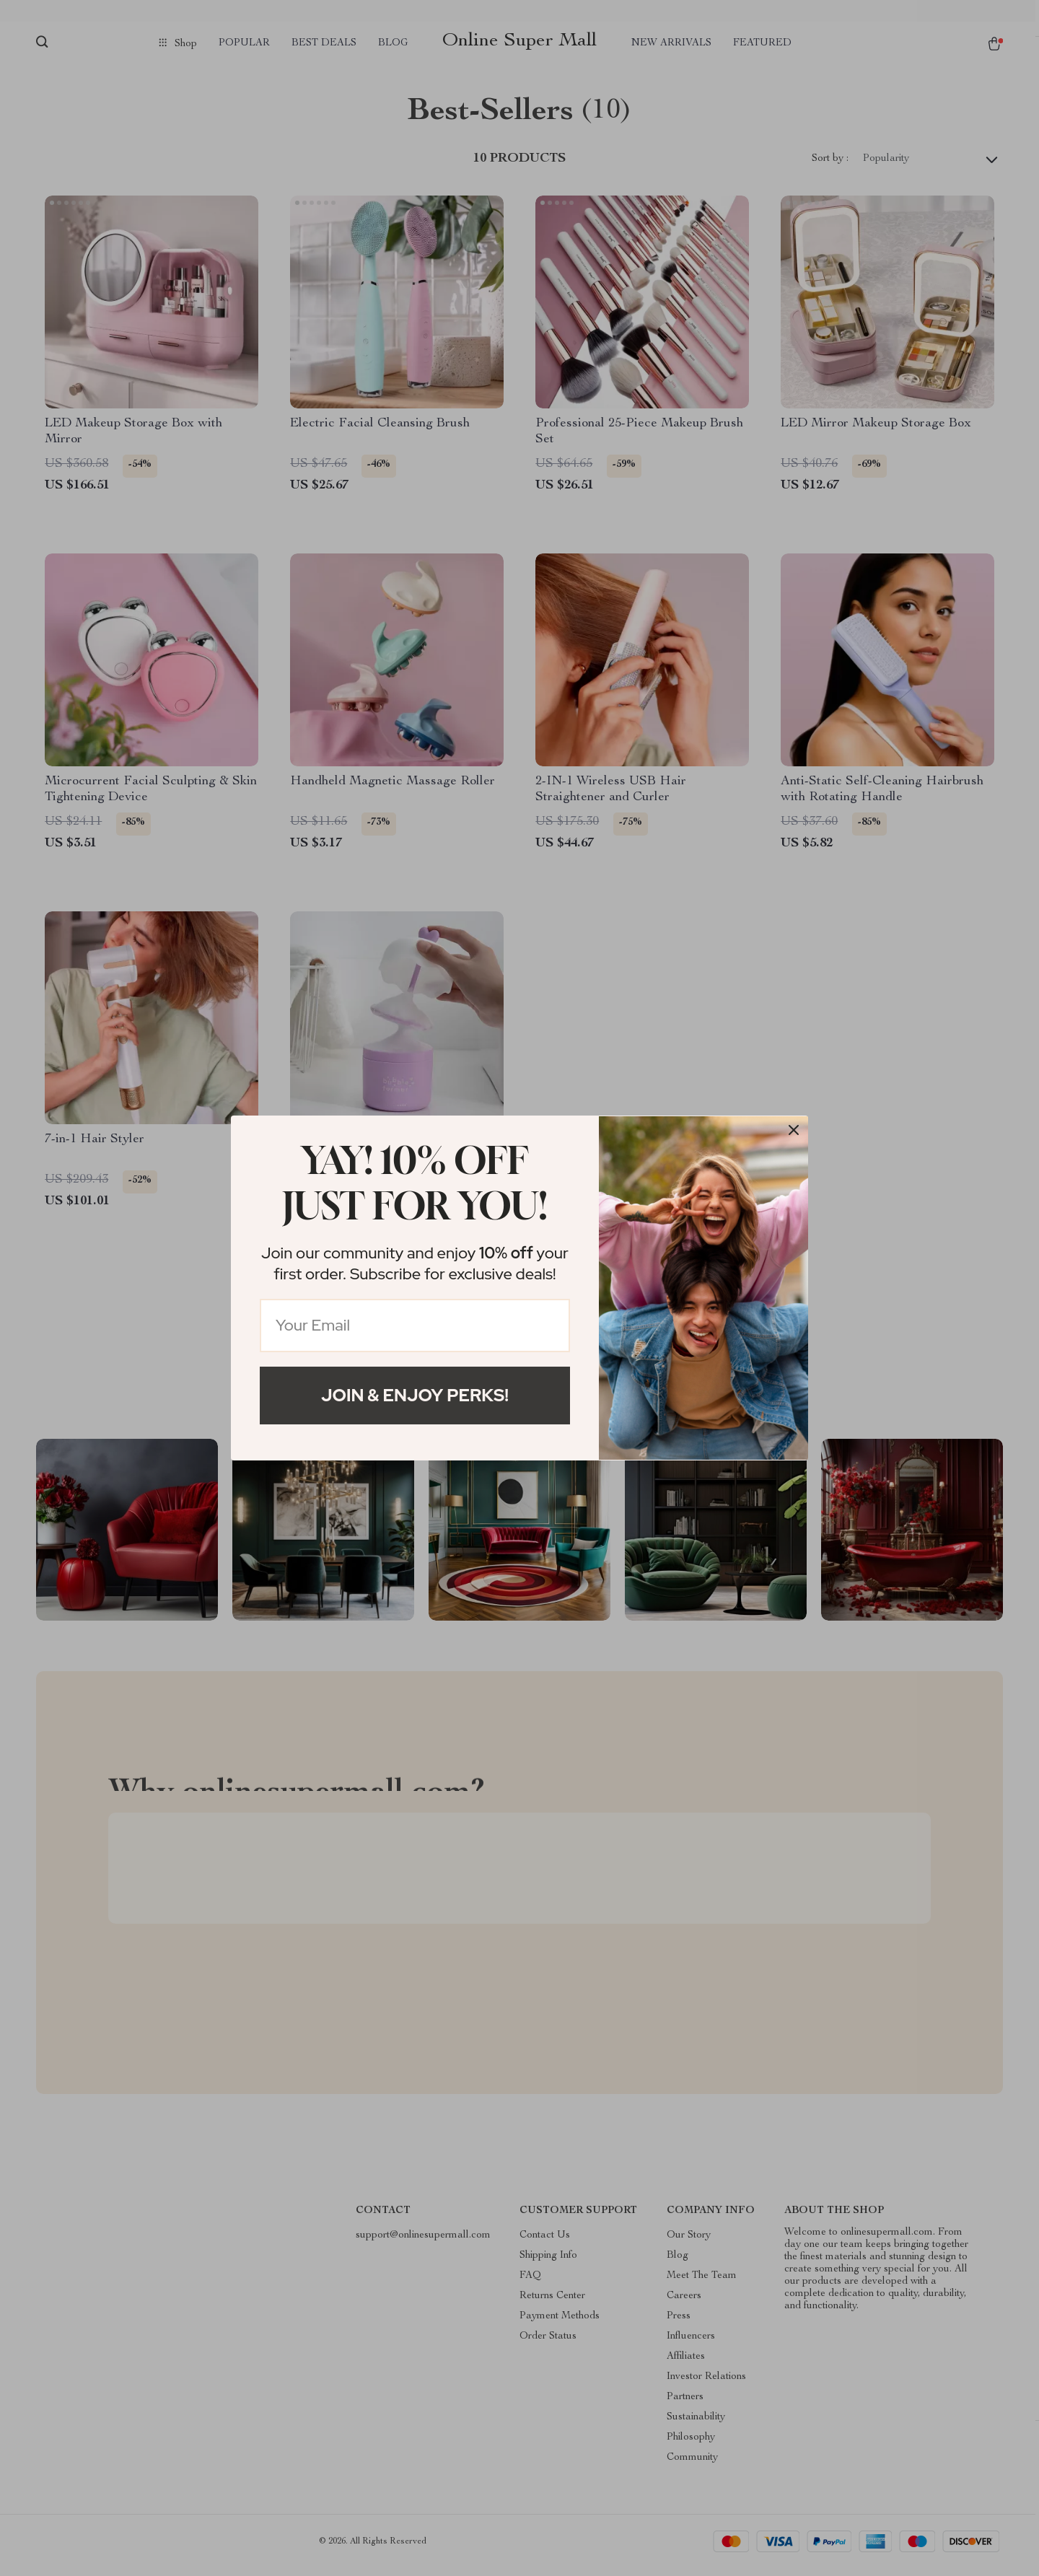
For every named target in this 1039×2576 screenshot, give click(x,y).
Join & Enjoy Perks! (415, 1395)
